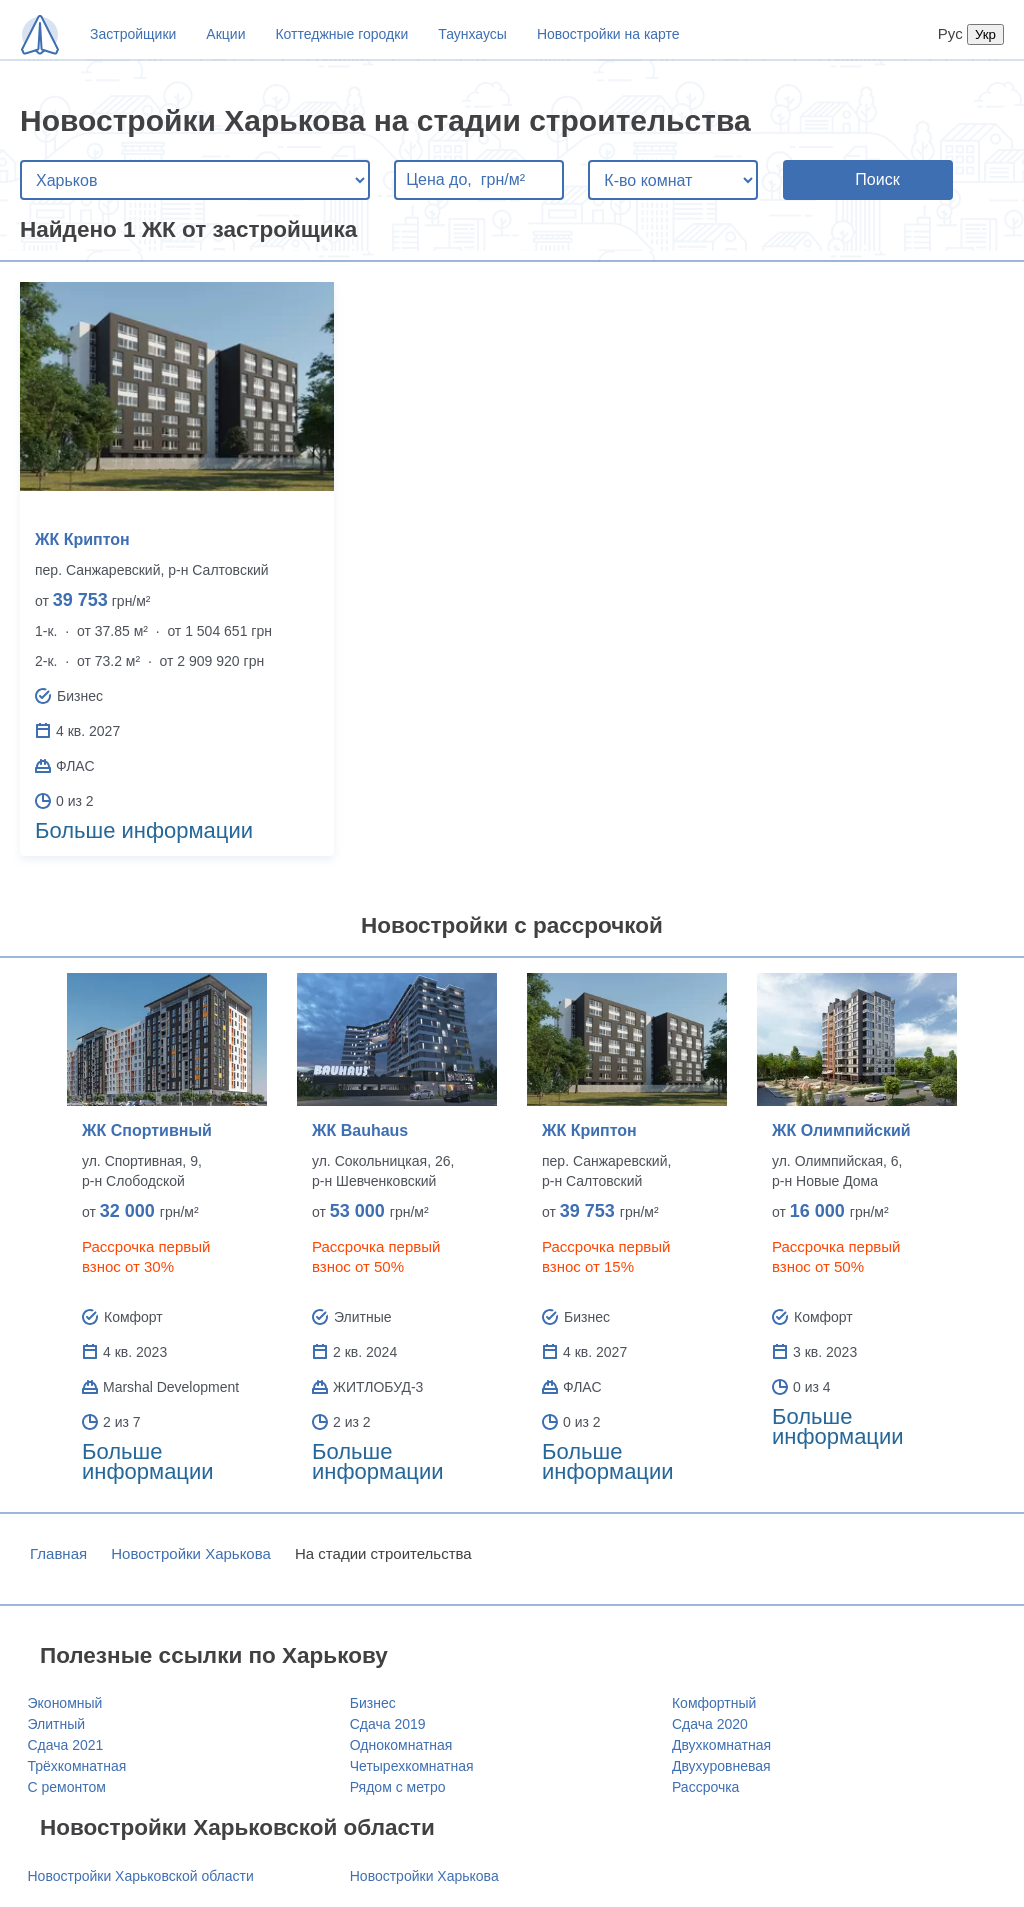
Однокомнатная (401, 1745)
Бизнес (373, 1703)
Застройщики (133, 34)
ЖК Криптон (82, 539)
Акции (225, 34)
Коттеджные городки (341, 34)
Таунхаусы (472, 34)
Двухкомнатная (721, 1745)
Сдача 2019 (388, 1724)
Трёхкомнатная (77, 1766)
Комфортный (714, 1703)
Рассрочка (705, 1787)
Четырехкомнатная (412, 1766)
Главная (58, 1553)
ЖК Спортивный (147, 1130)
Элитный (57, 1724)
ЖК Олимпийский (841, 1130)
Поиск (877, 179)
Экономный (65, 1703)
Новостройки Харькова (191, 1553)
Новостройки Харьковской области (141, 1876)
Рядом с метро (398, 1787)
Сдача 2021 (66, 1745)
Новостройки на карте (608, 34)
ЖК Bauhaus (360, 1130)
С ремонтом (67, 1787)
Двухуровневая (721, 1766)
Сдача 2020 (710, 1724)
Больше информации (144, 830)
